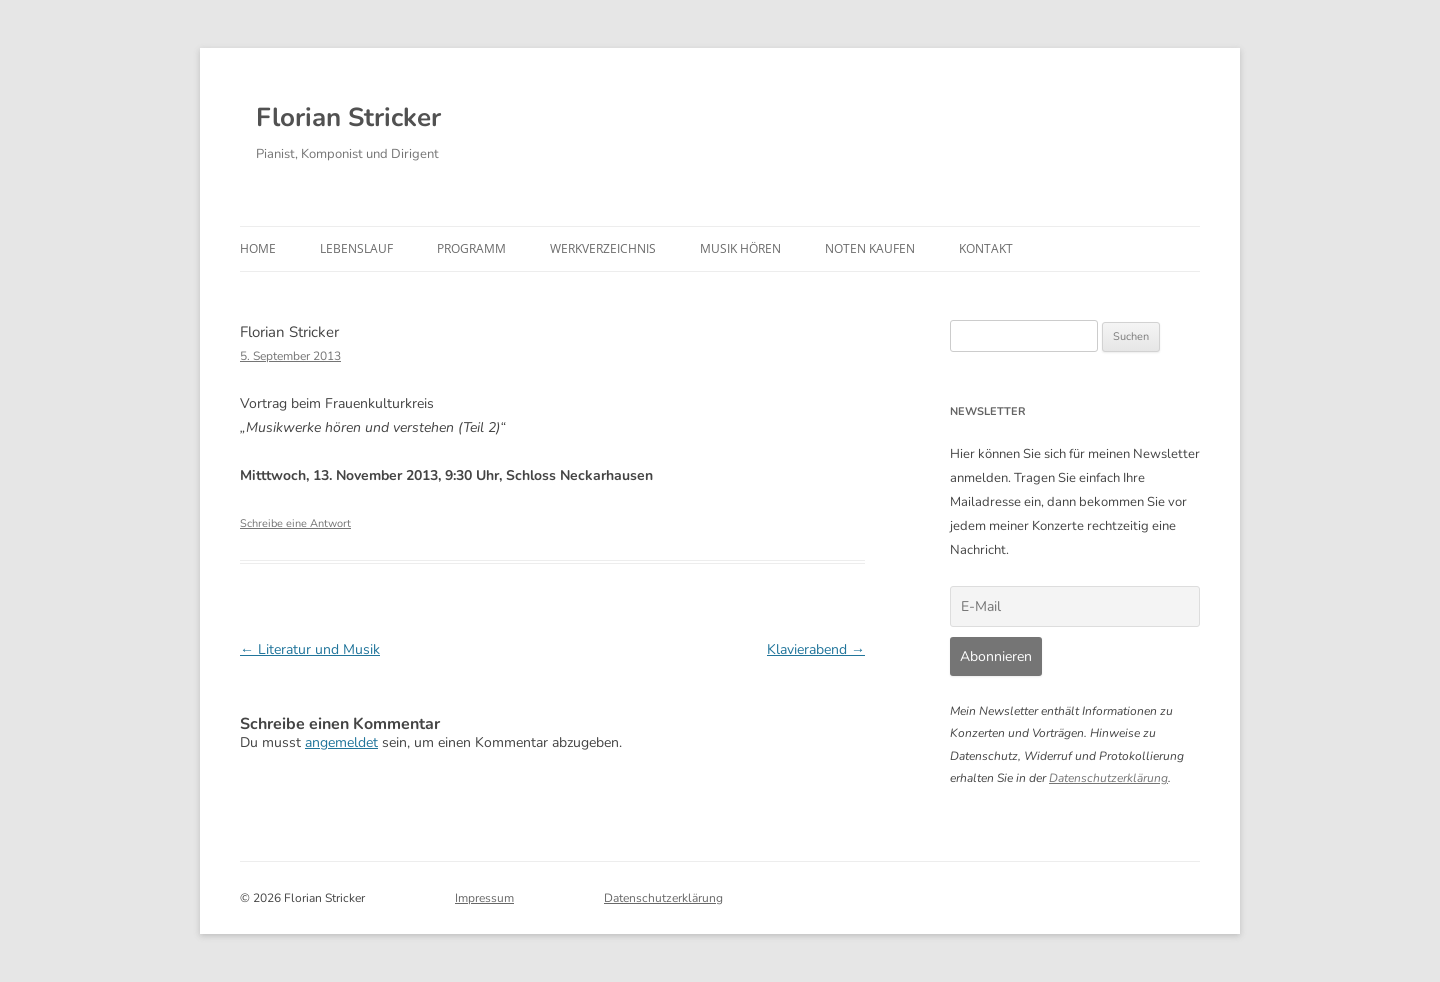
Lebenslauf (356, 248)
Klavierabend (816, 649)
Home (258, 248)
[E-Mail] (1075, 606)
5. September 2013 (290, 356)
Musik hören (740, 248)
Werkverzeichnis (603, 248)
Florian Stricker (348, 117)
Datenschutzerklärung (1108, 778)
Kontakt (986, 248)
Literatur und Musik (310, 649)
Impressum (484, 898)
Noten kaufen (870, 248)
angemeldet (341, 742)
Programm (471, 248)
